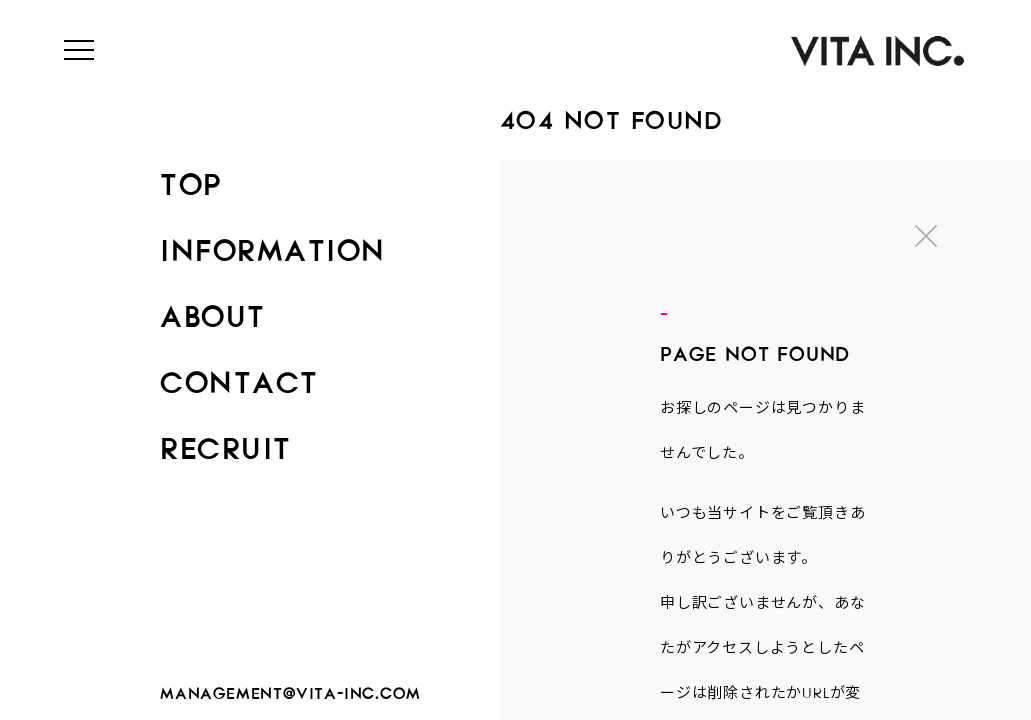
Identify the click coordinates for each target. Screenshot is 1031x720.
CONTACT (239, 376)
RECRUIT (226, 442)
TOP (191, 178)
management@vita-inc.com (290, 689)
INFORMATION (273, 244)
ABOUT (213, 310)
